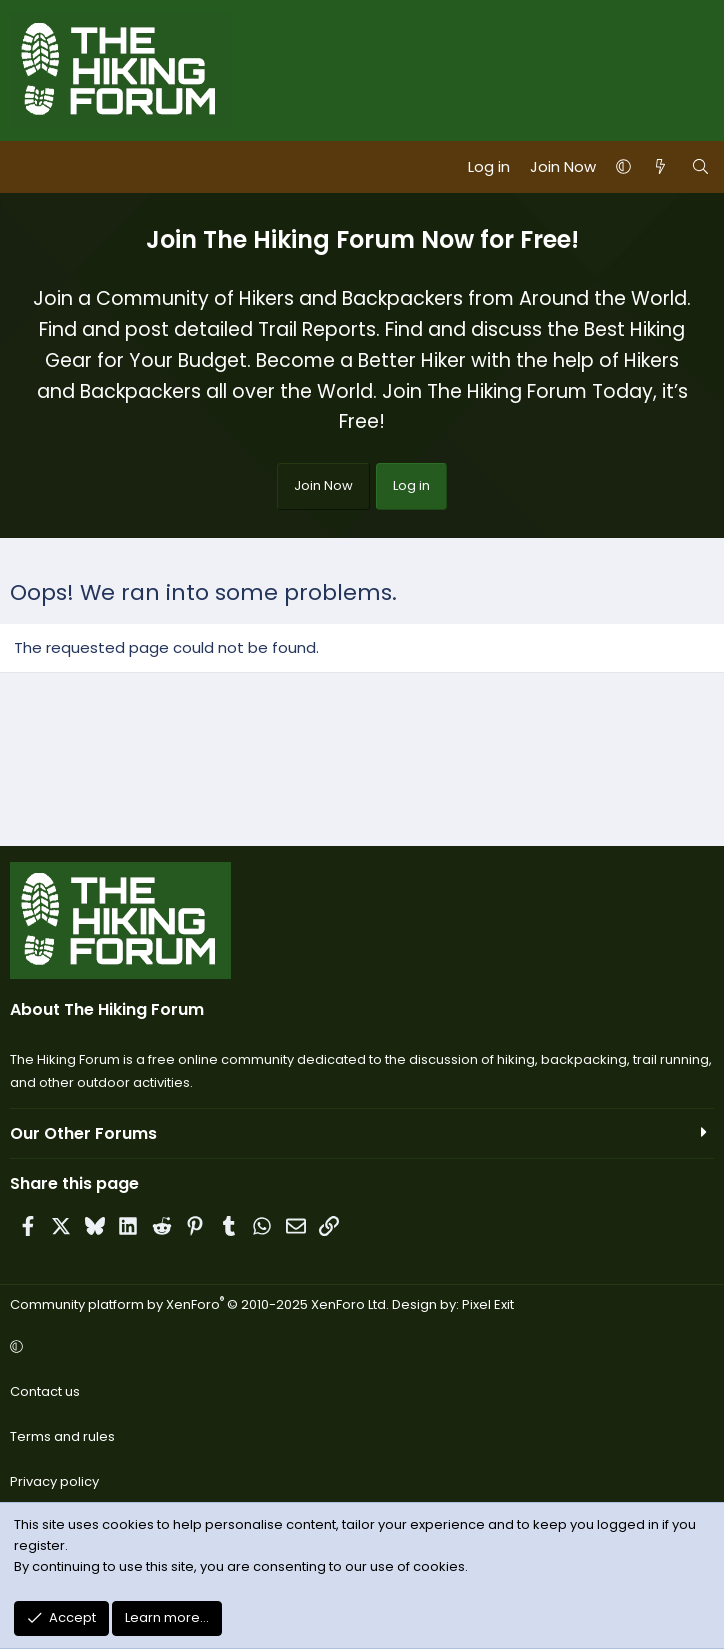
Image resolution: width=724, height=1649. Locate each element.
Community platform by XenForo (199, 1304)
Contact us (45, 1391)
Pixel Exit (488, 1304)
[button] (623, 167)
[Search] (700, 167)
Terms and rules (62, 1436)
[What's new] (660, 167)
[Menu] (26, 167)
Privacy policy (54, 1481)
